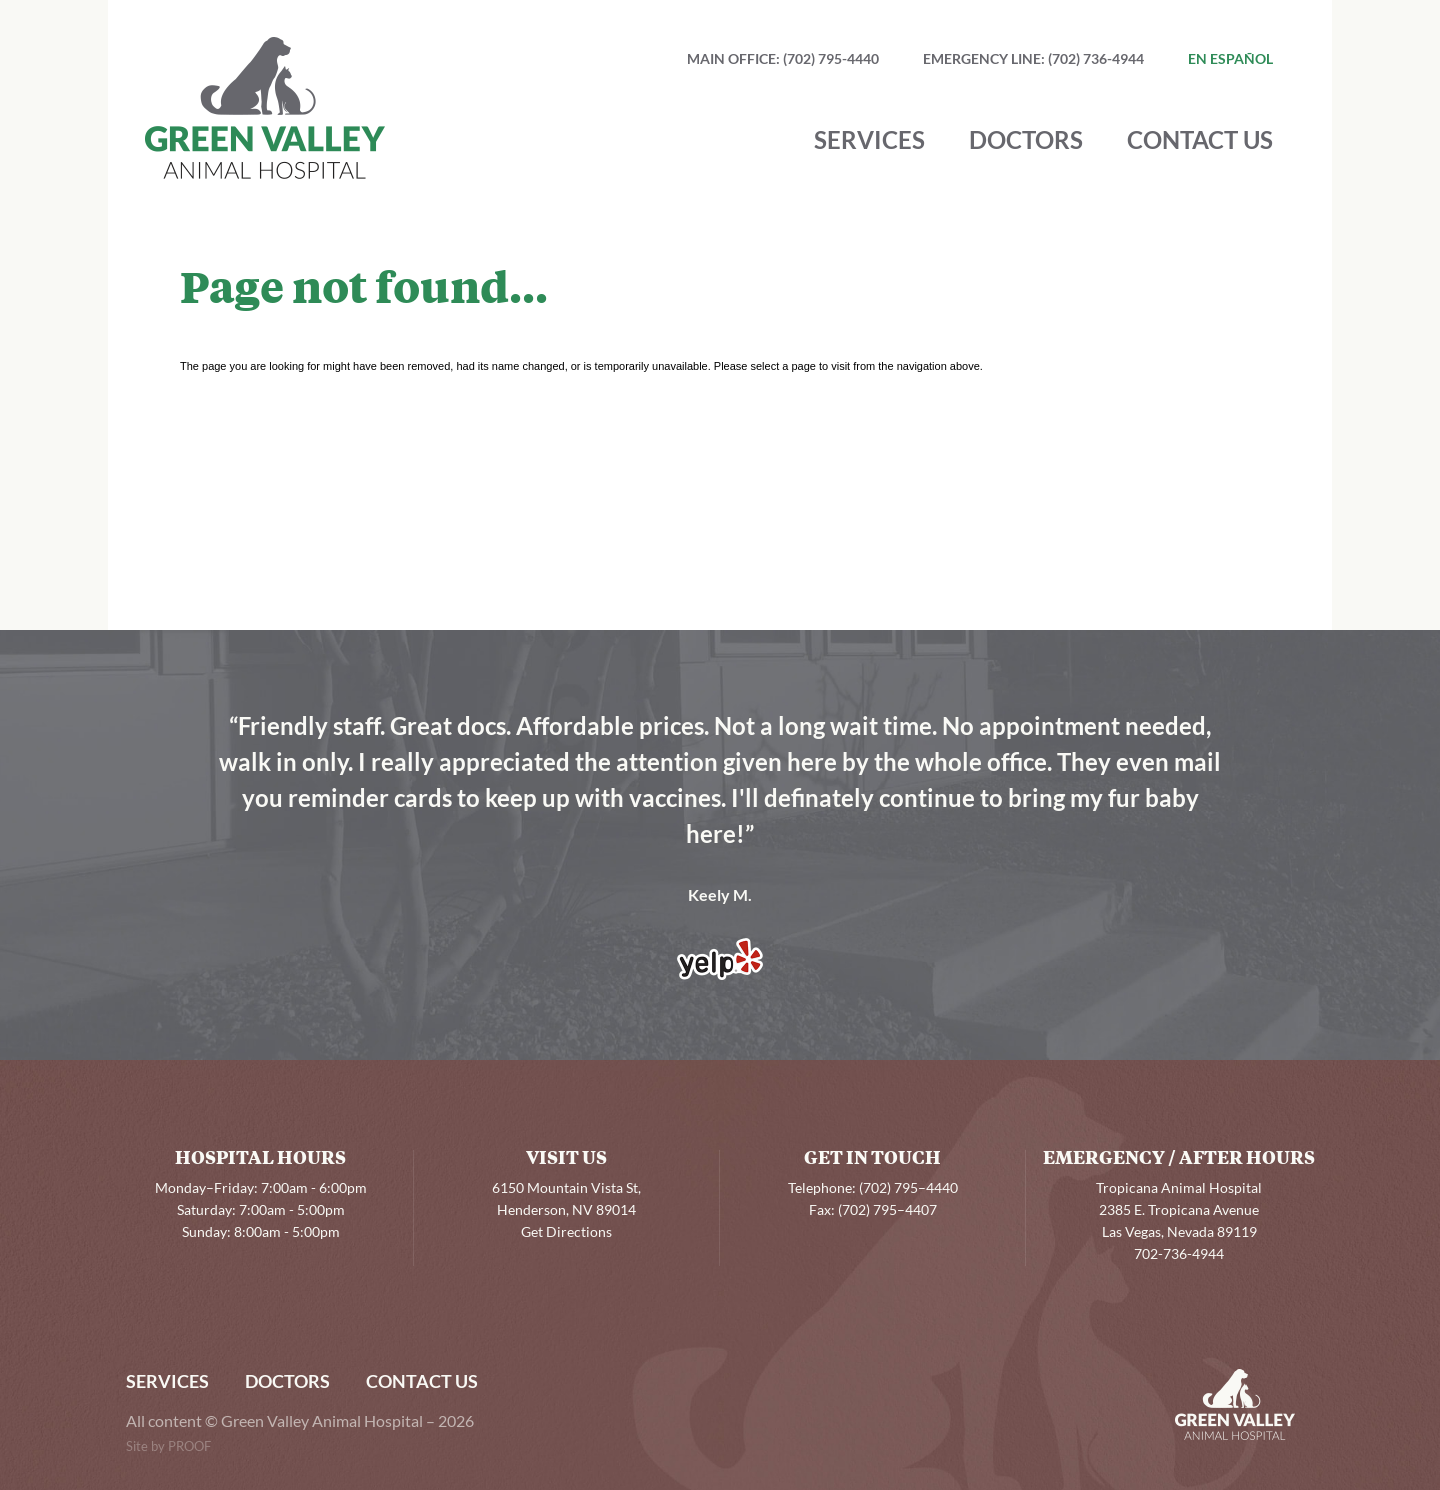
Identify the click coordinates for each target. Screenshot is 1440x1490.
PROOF (189, 1447)
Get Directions (566, 1233)
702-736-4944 (1179, 1255)
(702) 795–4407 (887, 1211)
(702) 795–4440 (908, 1189)
